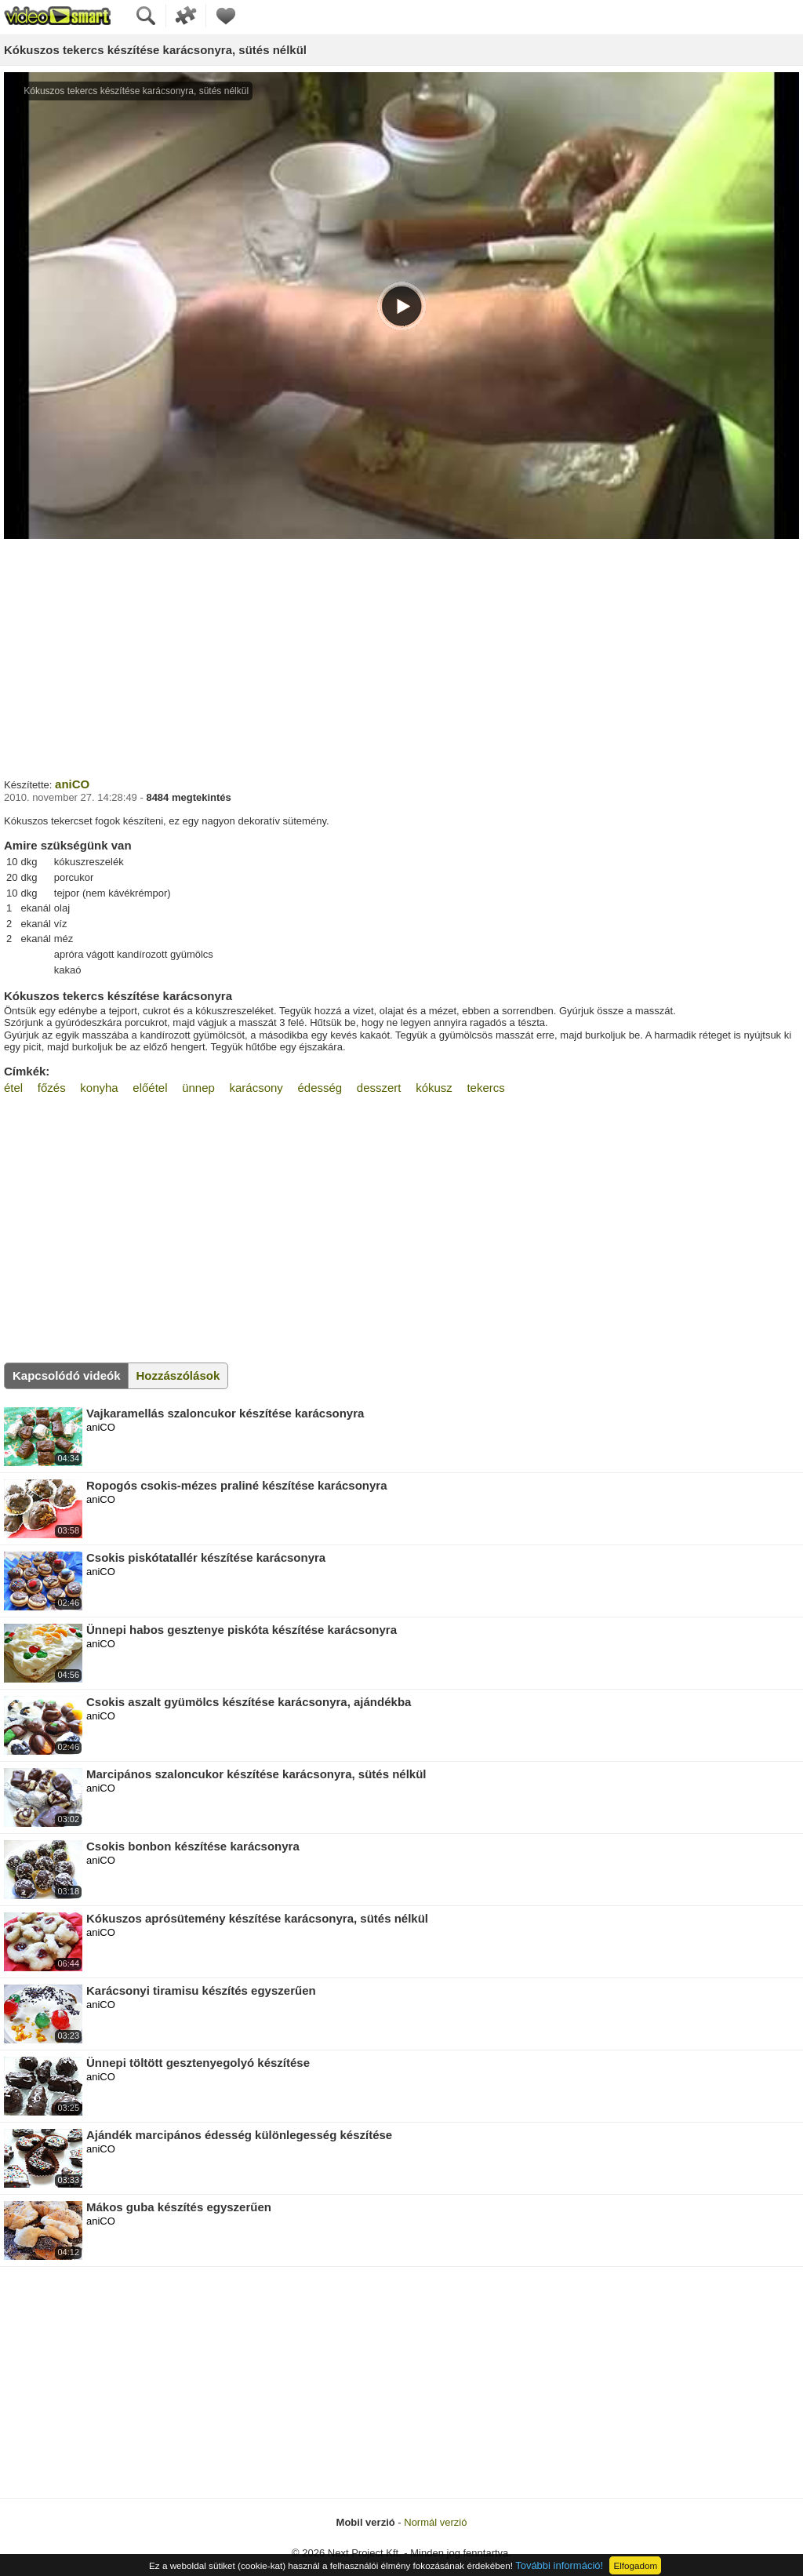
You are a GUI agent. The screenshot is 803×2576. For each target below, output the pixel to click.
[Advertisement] (401, 656)
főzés (52, 1087)
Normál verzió (435, 2522)
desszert (379, 1087)
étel (13, 1087)
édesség (319, 1087)
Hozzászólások (178, 1375)
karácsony (255, 1087)
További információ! (559, 2565)
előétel (150, 1087)
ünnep (198, 1087)
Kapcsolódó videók (67, 1375)
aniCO (72, 784)
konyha (99, 1087)
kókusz (434, 1087)
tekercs (485, 1087)
